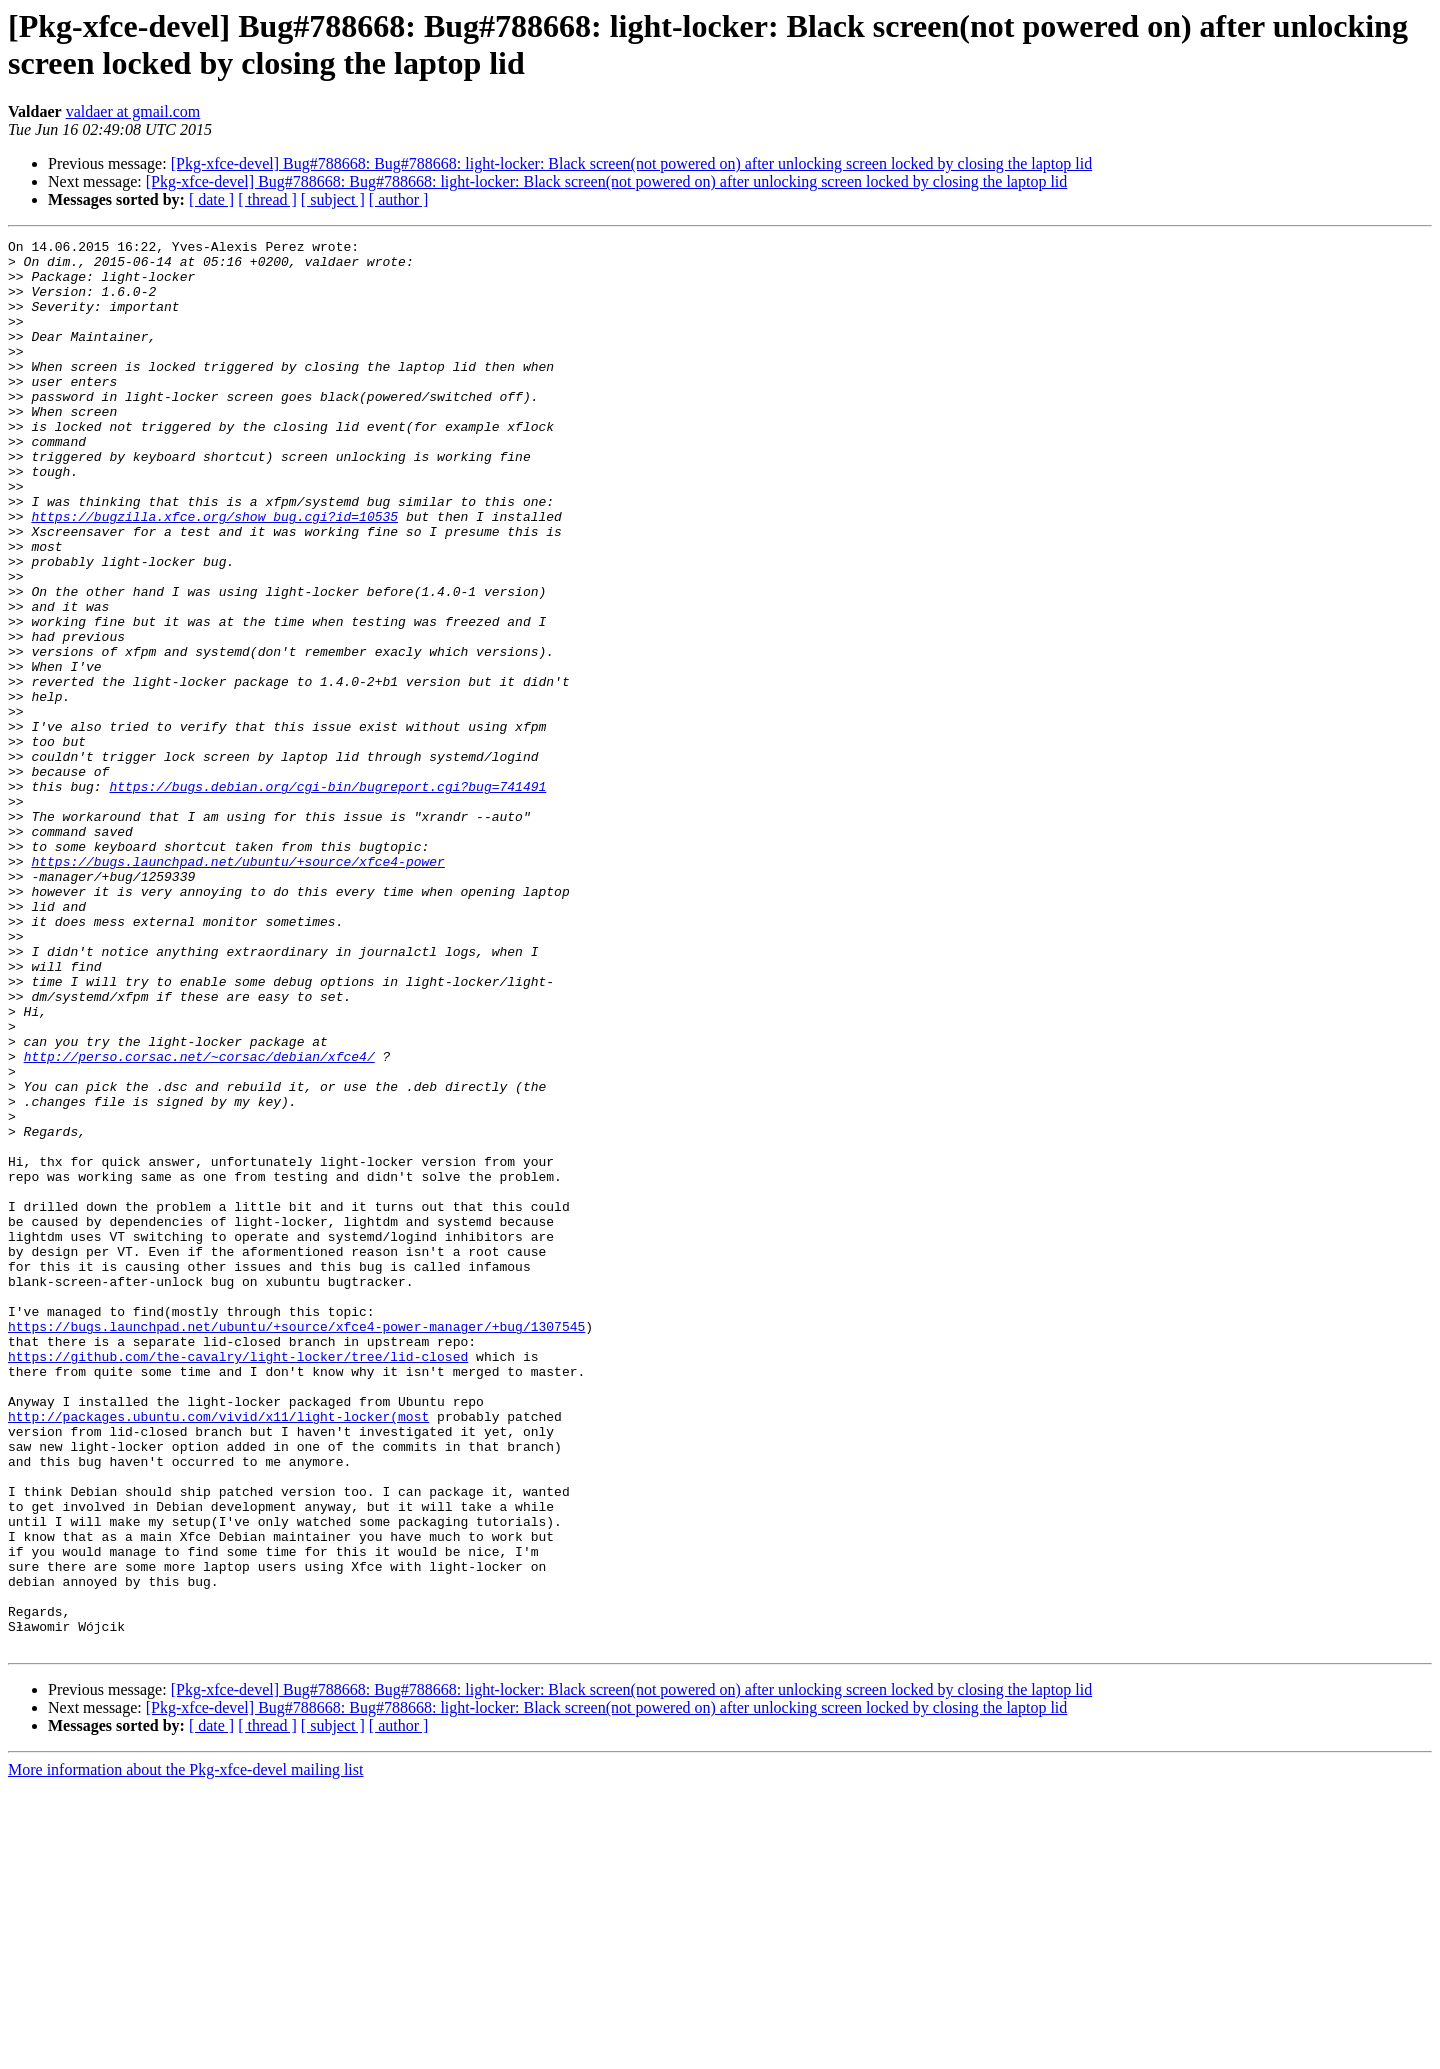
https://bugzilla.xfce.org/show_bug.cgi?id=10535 (214, 573)
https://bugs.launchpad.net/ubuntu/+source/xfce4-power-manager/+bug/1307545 (296, 1545)
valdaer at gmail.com (133, 111)
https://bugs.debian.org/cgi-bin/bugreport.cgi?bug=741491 (327, 897)
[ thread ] (267, 199)
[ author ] (399, 199)
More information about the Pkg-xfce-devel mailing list (185, 2051)
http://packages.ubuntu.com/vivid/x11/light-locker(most (218, 1653)
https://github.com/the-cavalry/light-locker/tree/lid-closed (238, 1581)
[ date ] (211, 199)
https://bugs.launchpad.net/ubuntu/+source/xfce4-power (237, 987)
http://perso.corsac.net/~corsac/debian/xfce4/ (199, 1221)
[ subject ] (333, 199)
